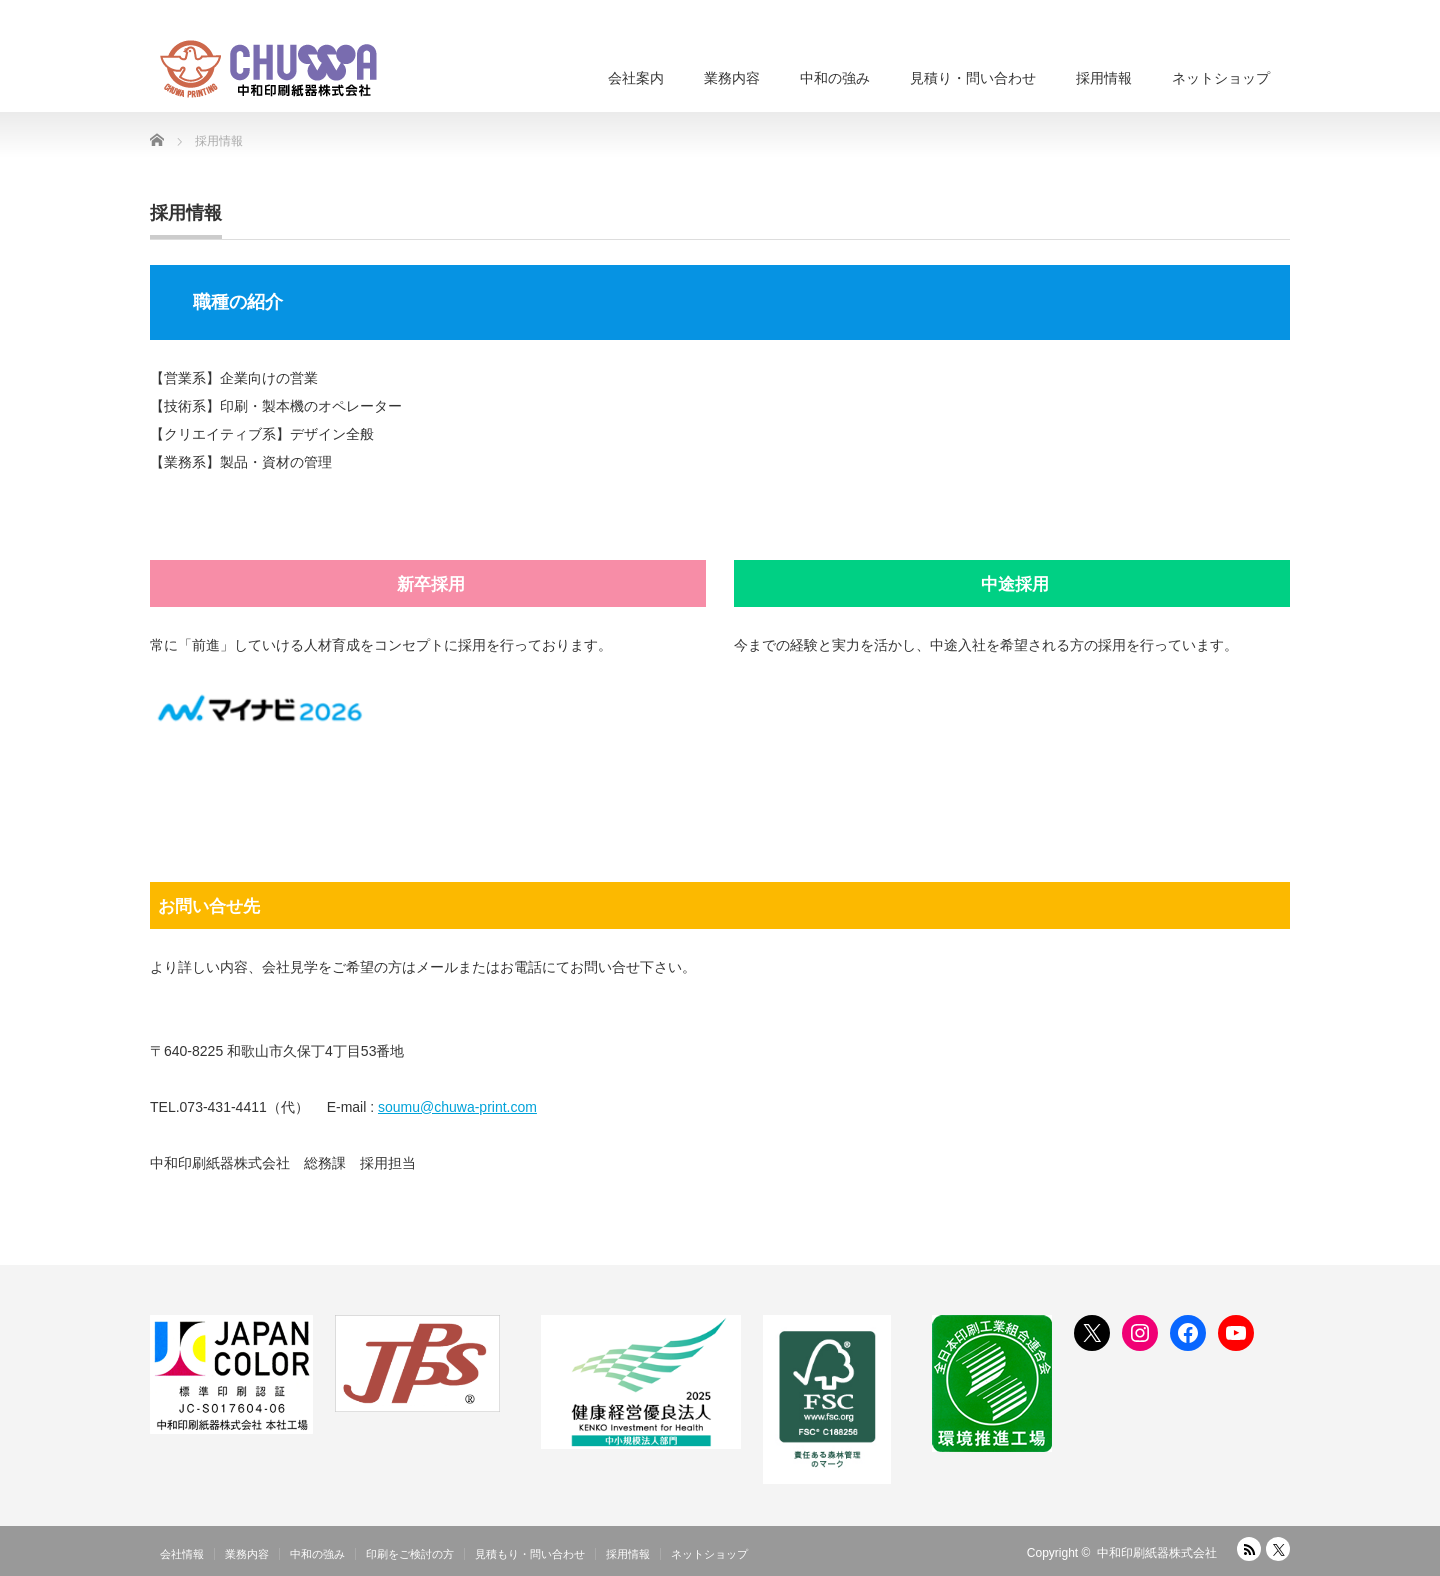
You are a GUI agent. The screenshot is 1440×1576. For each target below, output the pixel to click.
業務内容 (732, 78)
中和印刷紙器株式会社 (1157, 1553)
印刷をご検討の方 (410, 1554)
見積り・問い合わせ (973, 78)
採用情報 (1104, 78)
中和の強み (835, 78)
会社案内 (636, 78)
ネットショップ (1221, 78)
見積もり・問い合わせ (530, 1554)
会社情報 (182, 1554)
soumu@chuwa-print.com (457, 1107)
